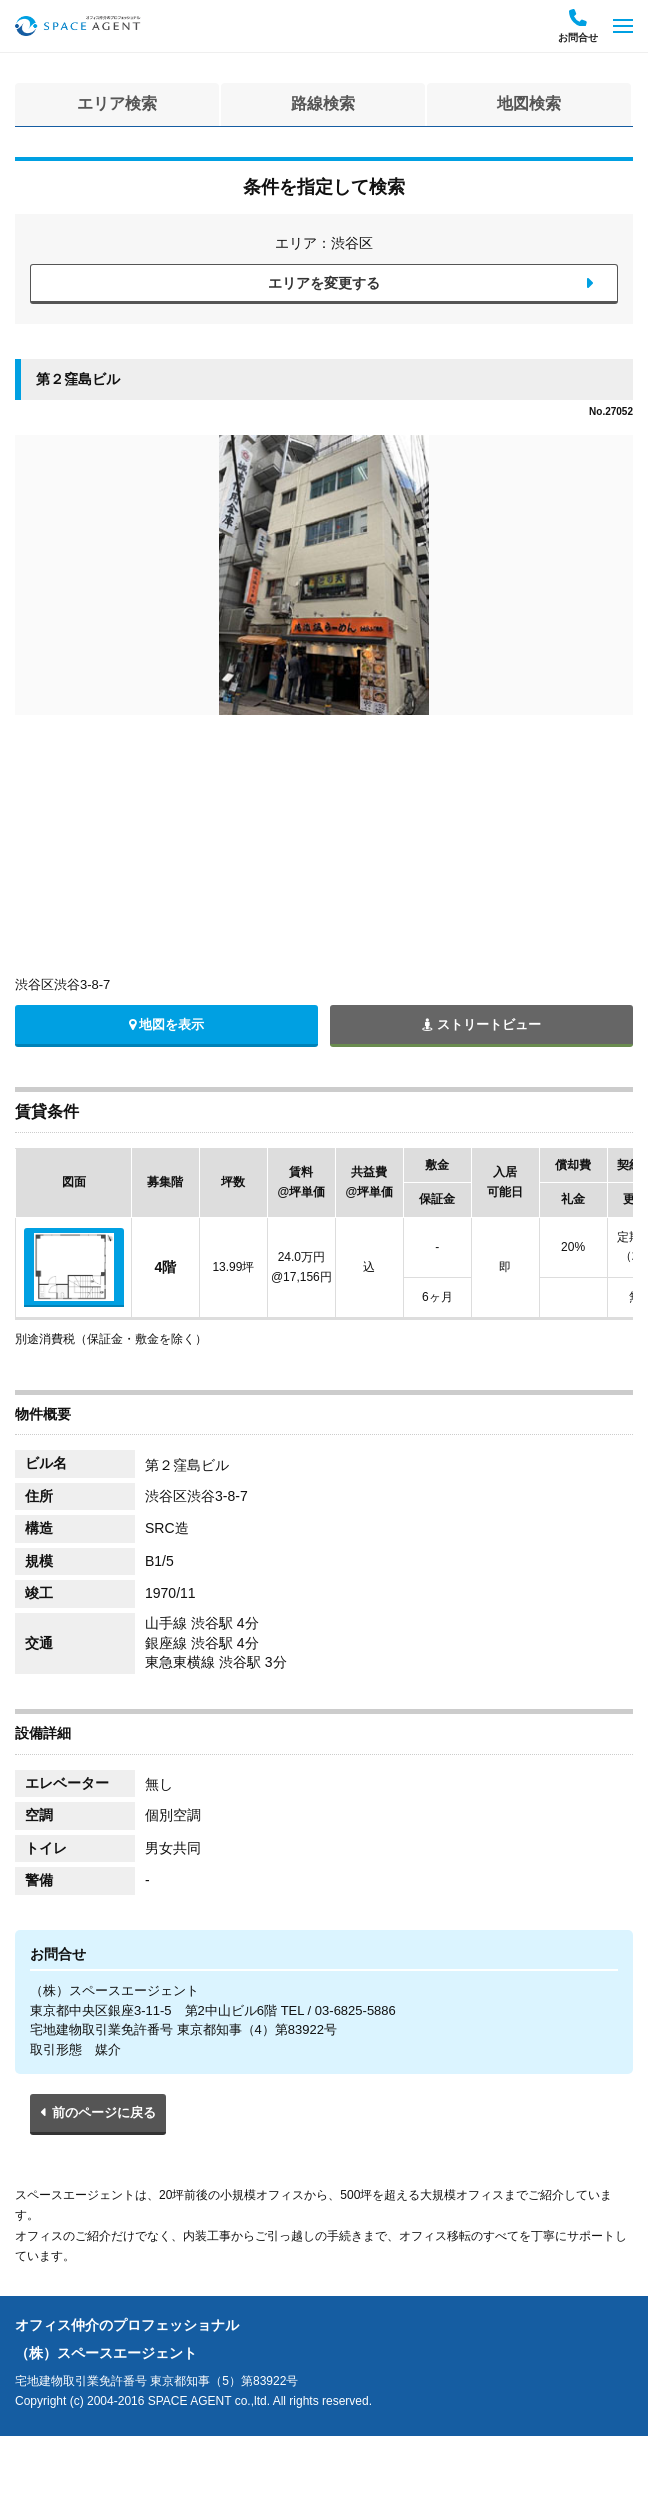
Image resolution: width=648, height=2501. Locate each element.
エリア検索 (117, 103)
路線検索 (323, 103)
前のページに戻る (104, 2112)
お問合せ (578, 26)
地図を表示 (167, 1024)
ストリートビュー (481, 1024)
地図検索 (529, 103)
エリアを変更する (324, 283)
